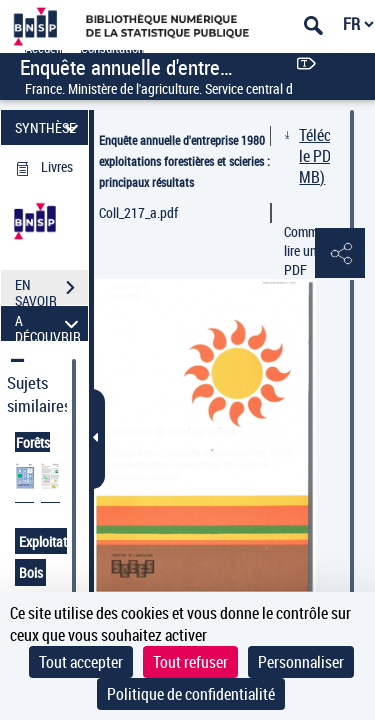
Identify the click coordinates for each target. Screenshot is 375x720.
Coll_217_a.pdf (138, 212)
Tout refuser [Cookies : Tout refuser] (190, 662)
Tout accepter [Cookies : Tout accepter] (81, 662)
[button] (340, 254)
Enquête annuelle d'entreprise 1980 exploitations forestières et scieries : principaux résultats (184, 161)
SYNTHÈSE (49, 127)
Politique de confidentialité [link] (191, 694)
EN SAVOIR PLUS (51, 290)
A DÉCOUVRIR (49, 323)
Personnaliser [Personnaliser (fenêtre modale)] (301, 662)
